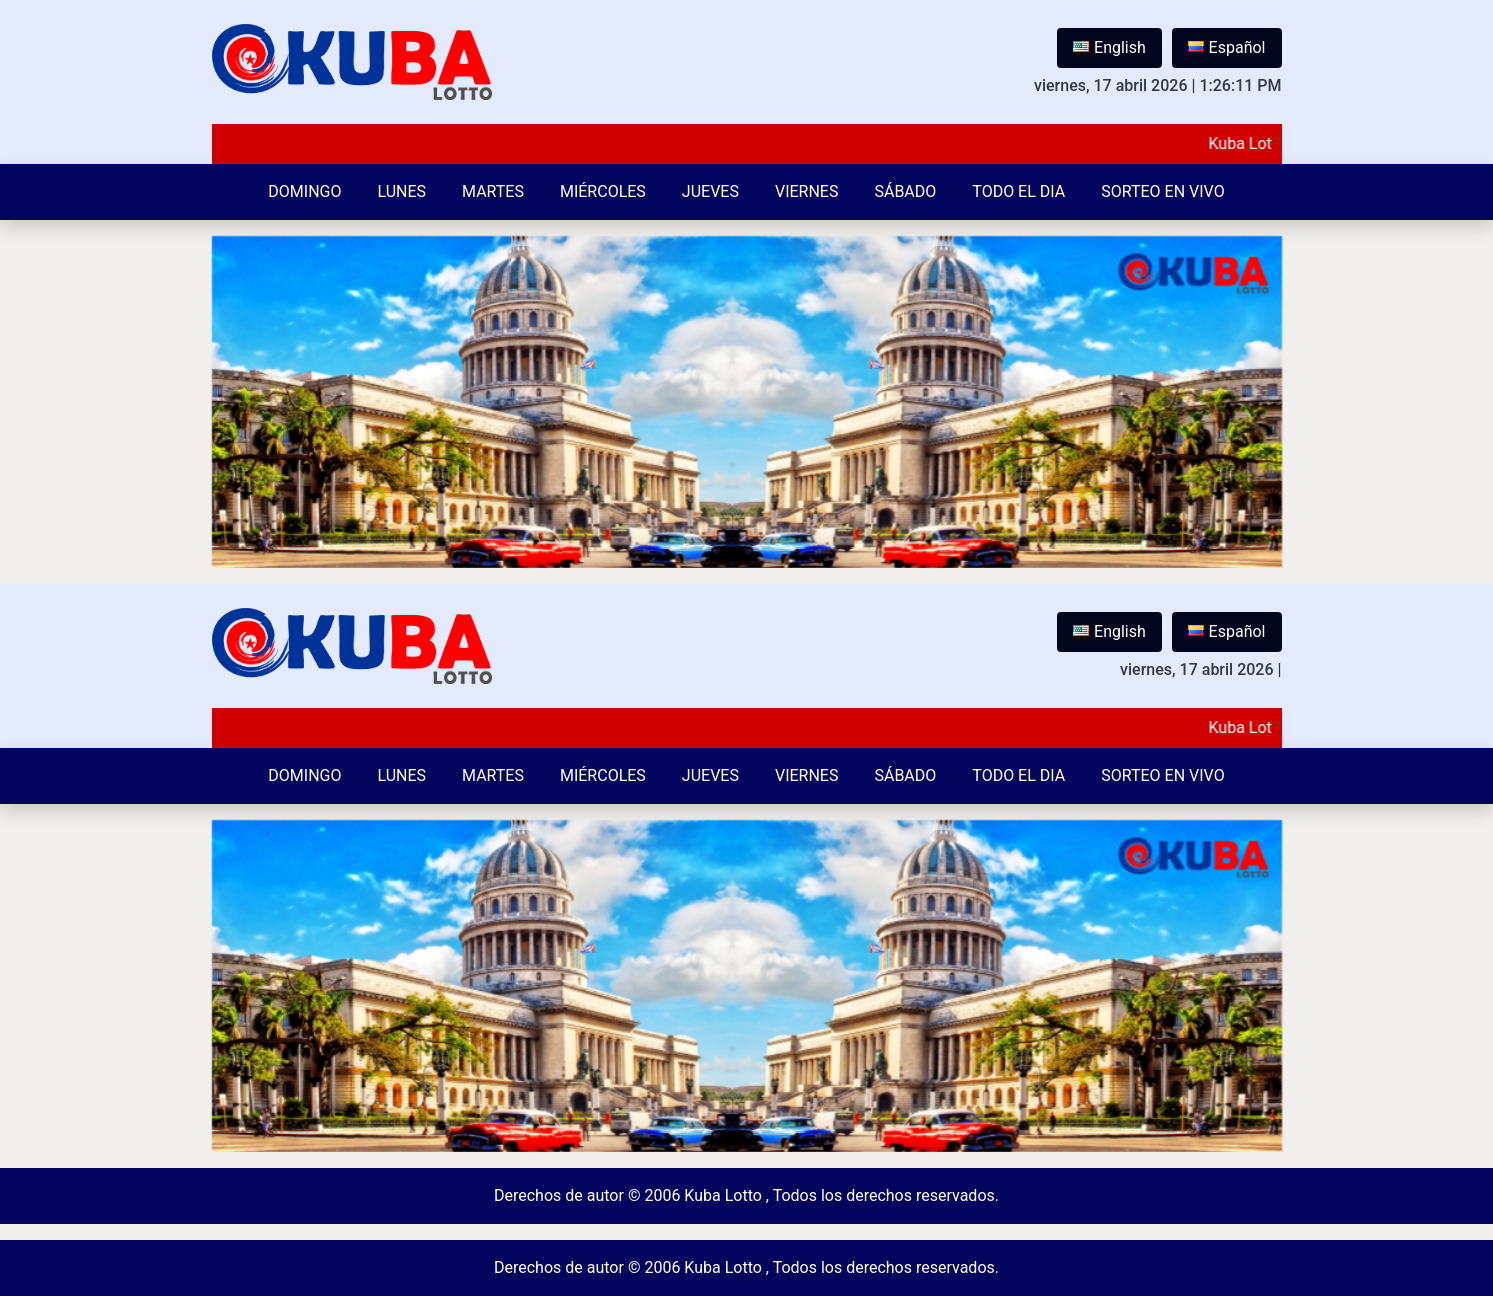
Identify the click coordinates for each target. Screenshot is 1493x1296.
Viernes (807, 191)
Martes (493, 191)
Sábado (905, 191)
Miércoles (603, 191)
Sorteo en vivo (1162, 191)
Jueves (710, 191)
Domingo (304, 191)
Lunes (401, 191)
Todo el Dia (1018, 191)
